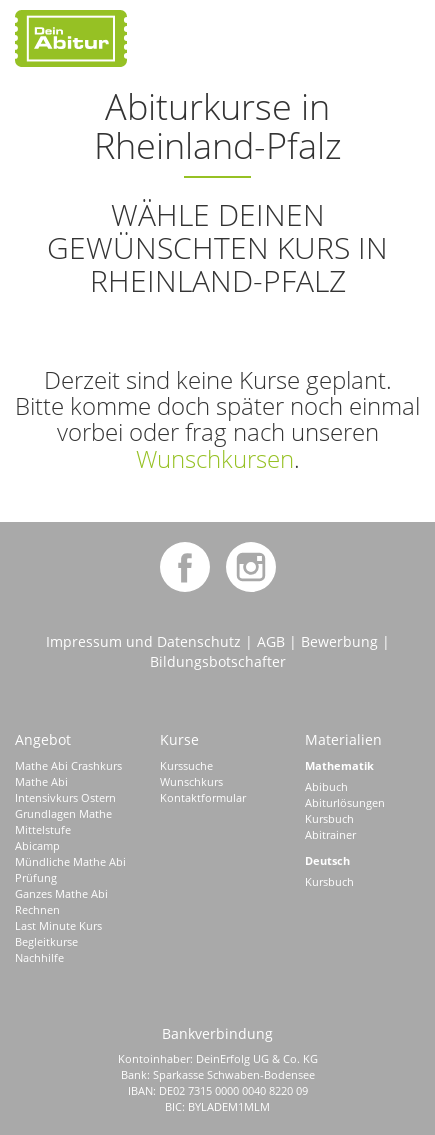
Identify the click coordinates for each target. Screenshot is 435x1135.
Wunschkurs (191, 781)
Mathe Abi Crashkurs (68, 765)
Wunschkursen (215, 458)
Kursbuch (329, 818)
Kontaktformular (203, 797)
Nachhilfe (39, 957)
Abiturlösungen (345, 802)
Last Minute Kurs (58, 925)
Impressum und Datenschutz (143, 641)
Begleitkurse (46, 941)
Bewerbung (339, 641)
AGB (271, 641)
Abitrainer (330, 834)
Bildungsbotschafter (218, 661)
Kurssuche (186, 765)
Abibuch (326, 786)
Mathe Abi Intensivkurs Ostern (65, 789)
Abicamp (37, 845)
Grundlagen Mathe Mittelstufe (63, 821)
